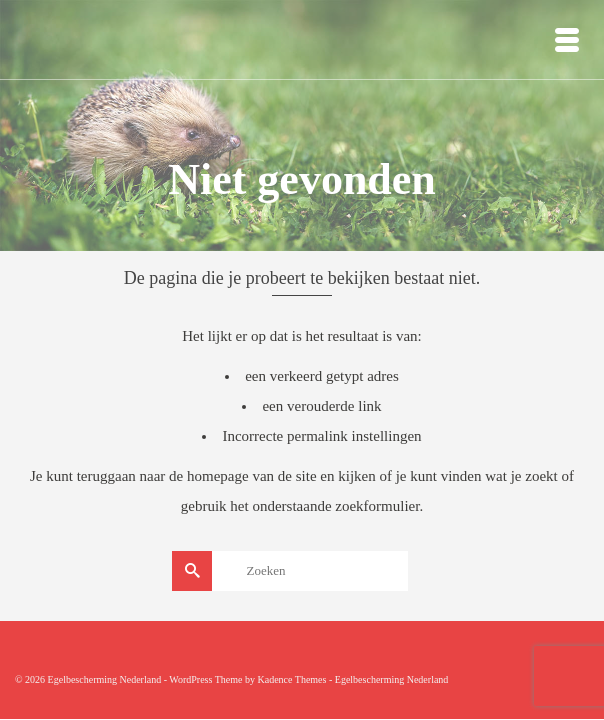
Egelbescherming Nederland (392, 679)
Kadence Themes (291, 679)
